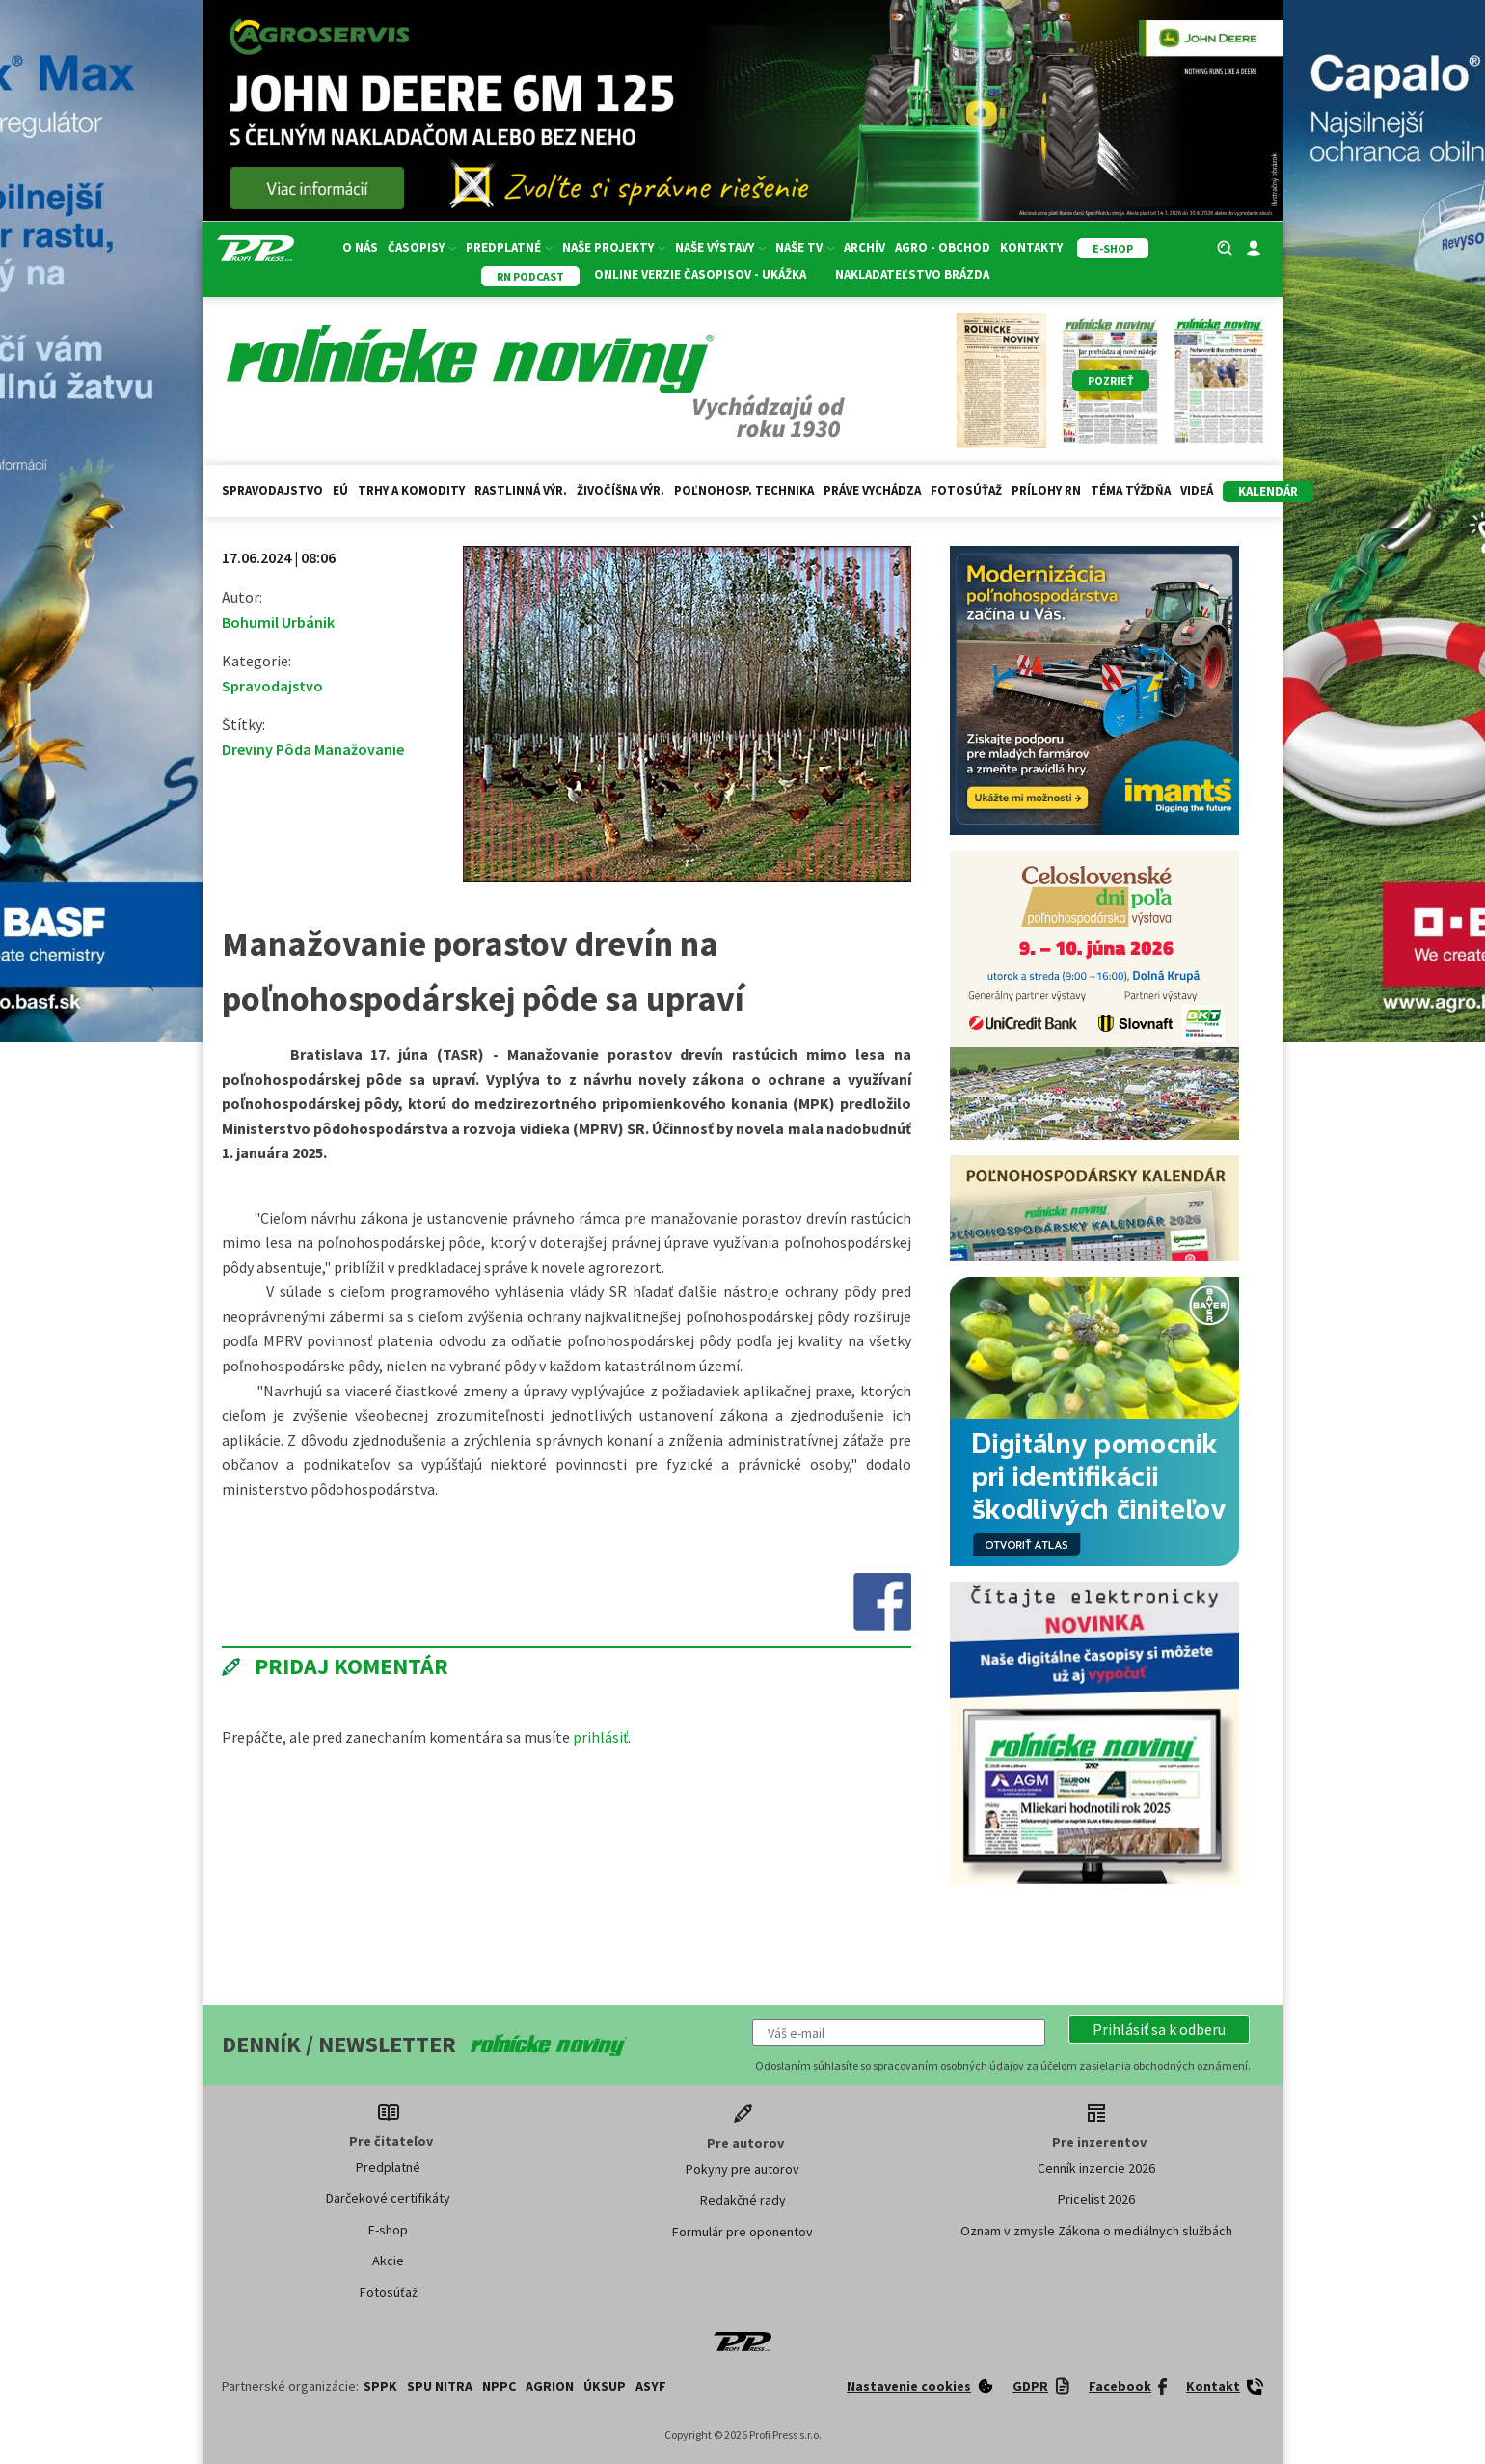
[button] (1159, 2029)
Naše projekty (613, 247)
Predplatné (509, 247)
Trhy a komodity (411, 490)
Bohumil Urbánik (278, 622)
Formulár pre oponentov (742, 2231)
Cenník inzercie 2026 (1096, 2168)
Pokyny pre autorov (742, 2169)
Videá (1196, 490)
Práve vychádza (872, 490)
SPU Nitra (439, 2386)
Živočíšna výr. (620, 490)
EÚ (340, 490)
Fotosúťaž (966, 490)
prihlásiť (600, 1736)
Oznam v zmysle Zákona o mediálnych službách (1096, 2230)
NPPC (499, 2386)
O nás (360, 247)
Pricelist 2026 (1096, 2198)
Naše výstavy (720, 247)
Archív (864, 247)
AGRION (550, 2386)
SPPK (380, 2386)
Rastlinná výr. (520, 490)
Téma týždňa (1131, 490)
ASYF (650, 2386)
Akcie (388, 2260)
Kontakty (1031, 247)
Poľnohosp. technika (744, 490)
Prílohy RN (1046, 490)
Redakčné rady (743, 2199)
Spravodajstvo (272, 490)
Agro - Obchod (942, 247)
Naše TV (804, 247)
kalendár (1268, 491)
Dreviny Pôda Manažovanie (313, 749)
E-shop (388, 2229)
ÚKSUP (604, 2386)
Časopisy (422, 247)
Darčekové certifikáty (388, 2198)
